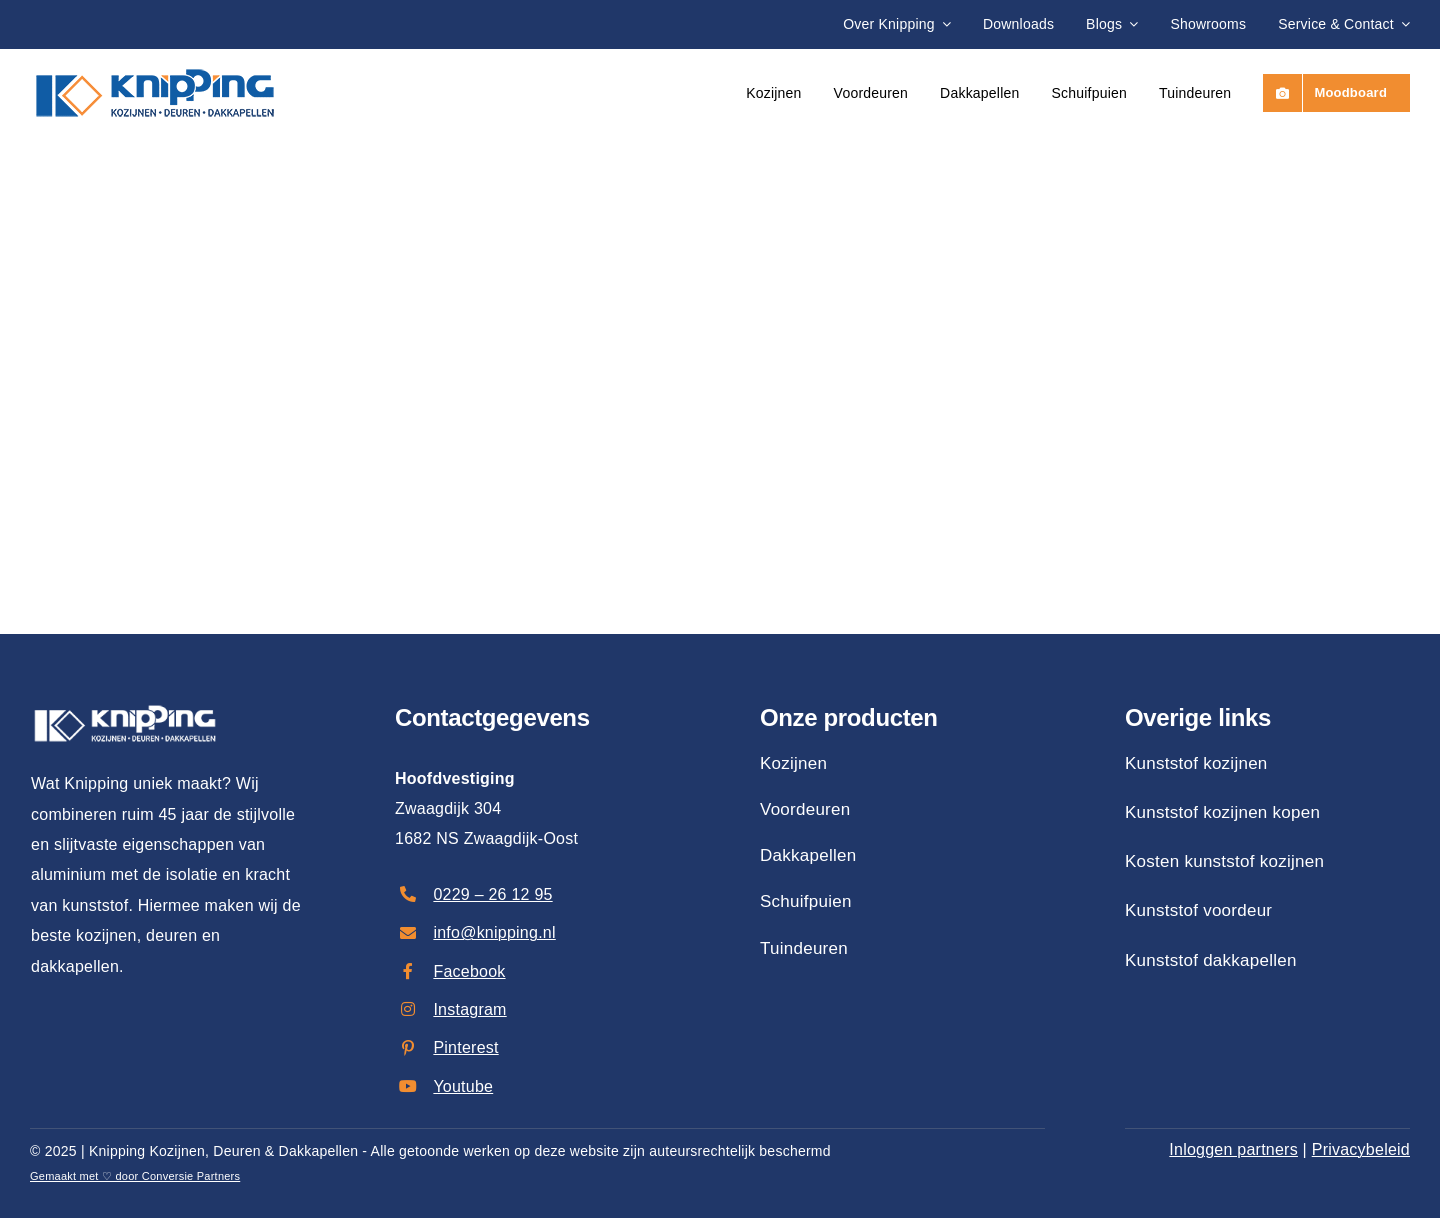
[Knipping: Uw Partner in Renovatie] (155, 61)
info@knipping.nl (494, 932)
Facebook (469, 971)
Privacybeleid (1361, 1149)
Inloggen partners (1233, 1149)
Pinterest (465, 1047)
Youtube (463, 1086)
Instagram (469, 1009)
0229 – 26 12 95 (492, 894)
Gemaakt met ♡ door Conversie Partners (135, 1176)
